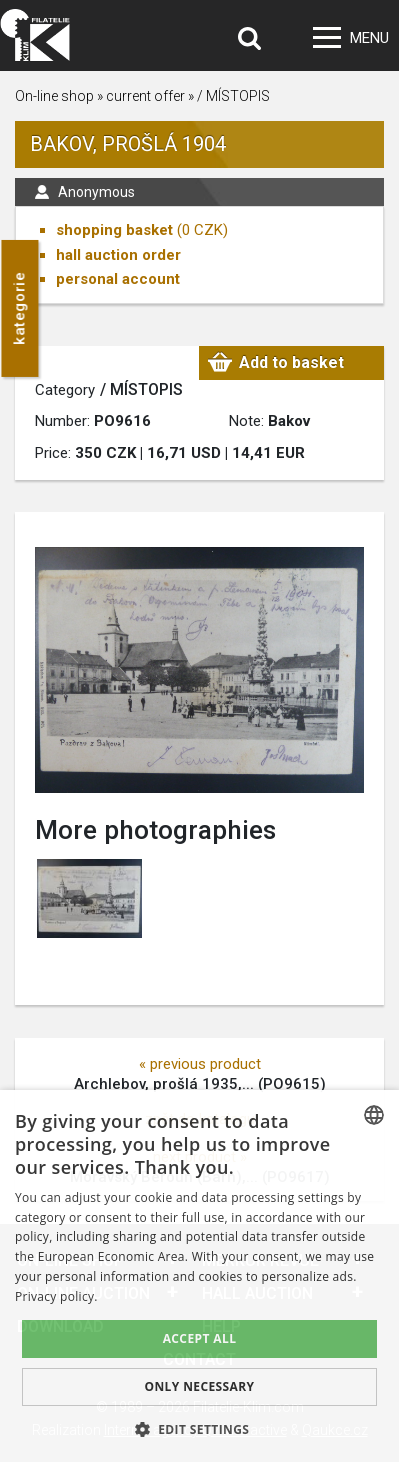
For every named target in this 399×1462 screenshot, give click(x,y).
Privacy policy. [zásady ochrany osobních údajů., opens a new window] (56, 1296)
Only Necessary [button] (199, 1386)
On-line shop (54, 96)
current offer (145, 96)
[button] (200, 1429)
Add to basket (291, 362)
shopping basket (114, 230)
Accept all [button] (200, 1338)
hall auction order (118, 255)
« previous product (200, 1064)
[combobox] (374, 1115)
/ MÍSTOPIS (233, 96)
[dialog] (199, 1276)
